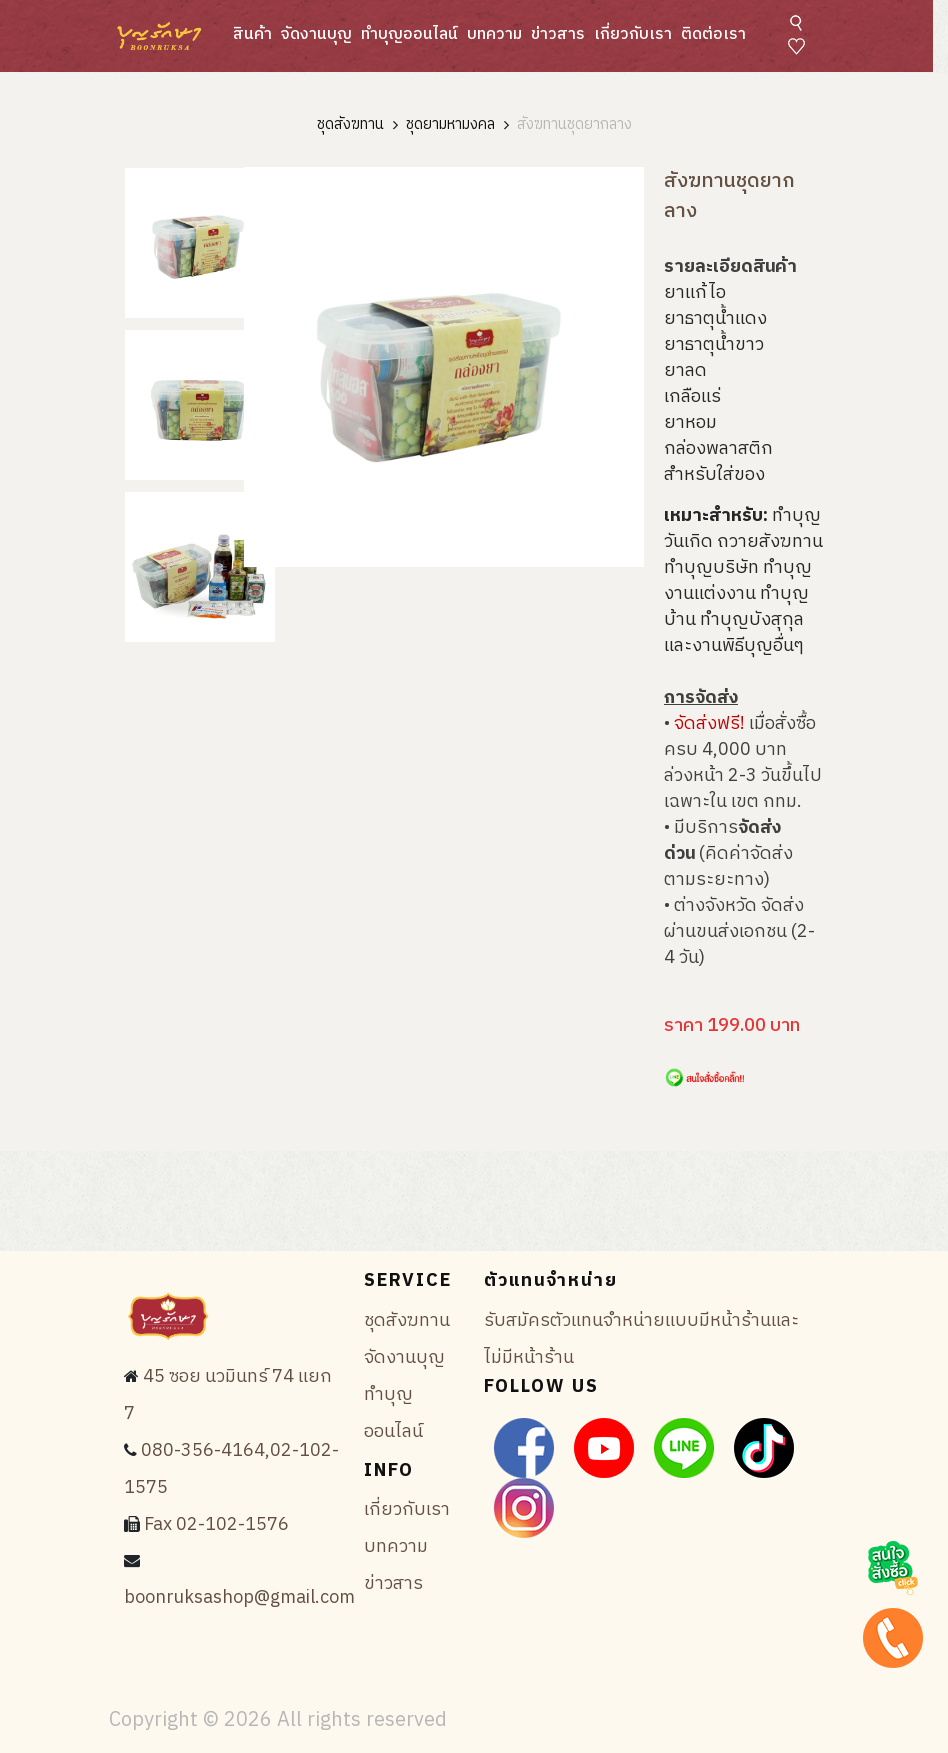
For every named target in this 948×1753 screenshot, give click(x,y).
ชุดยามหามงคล (450, 125)
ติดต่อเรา (713, 34)
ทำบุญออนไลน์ (409, 34)
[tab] (200, 243)
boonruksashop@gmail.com (239, 1598)
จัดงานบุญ (316, 34)
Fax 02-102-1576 (216, 1525)
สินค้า (252, 34)
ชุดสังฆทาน (350, 125)
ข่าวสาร (558, 34)
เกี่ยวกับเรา (633, 34)
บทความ (494, 34)
